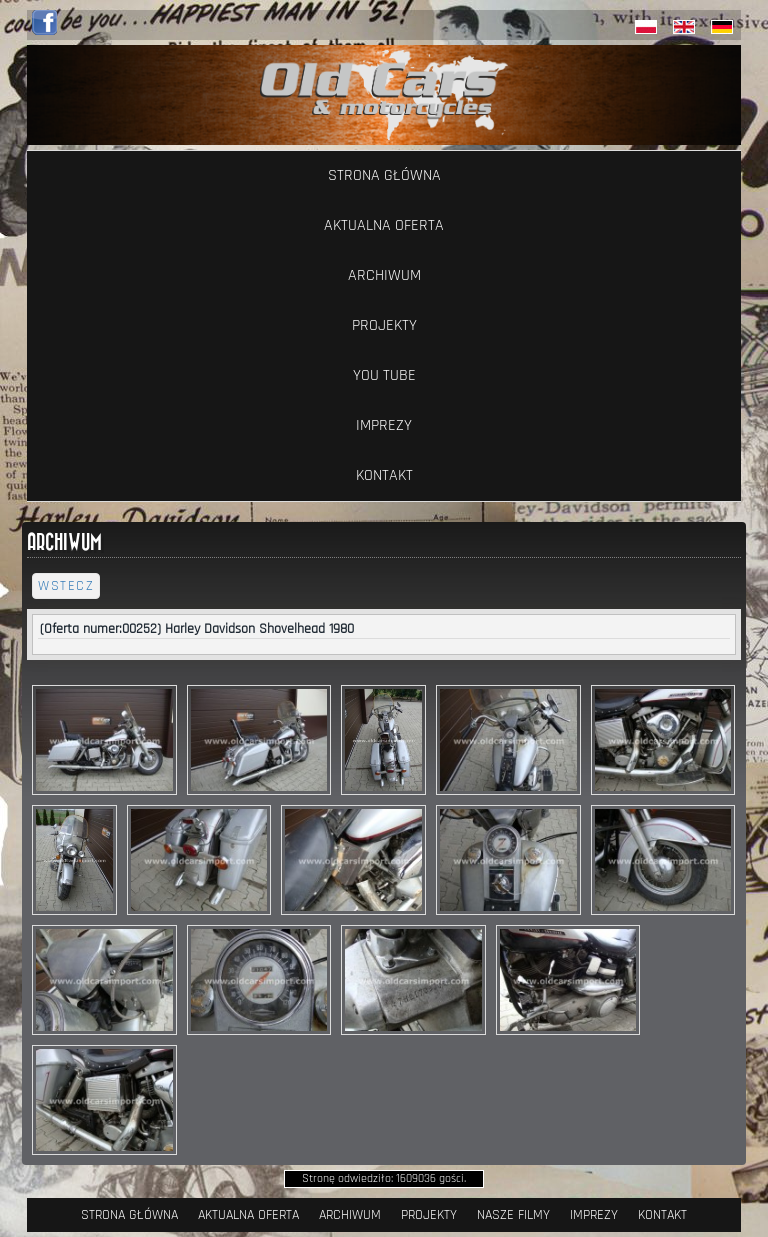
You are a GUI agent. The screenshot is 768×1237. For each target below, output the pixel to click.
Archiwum (384, 275)
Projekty (384, 325)
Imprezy (384, 425)
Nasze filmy (513, 1215)
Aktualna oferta (384, 225)
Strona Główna (384, 175)
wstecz (66, 586)
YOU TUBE (384, 375)
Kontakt (384, 475)
